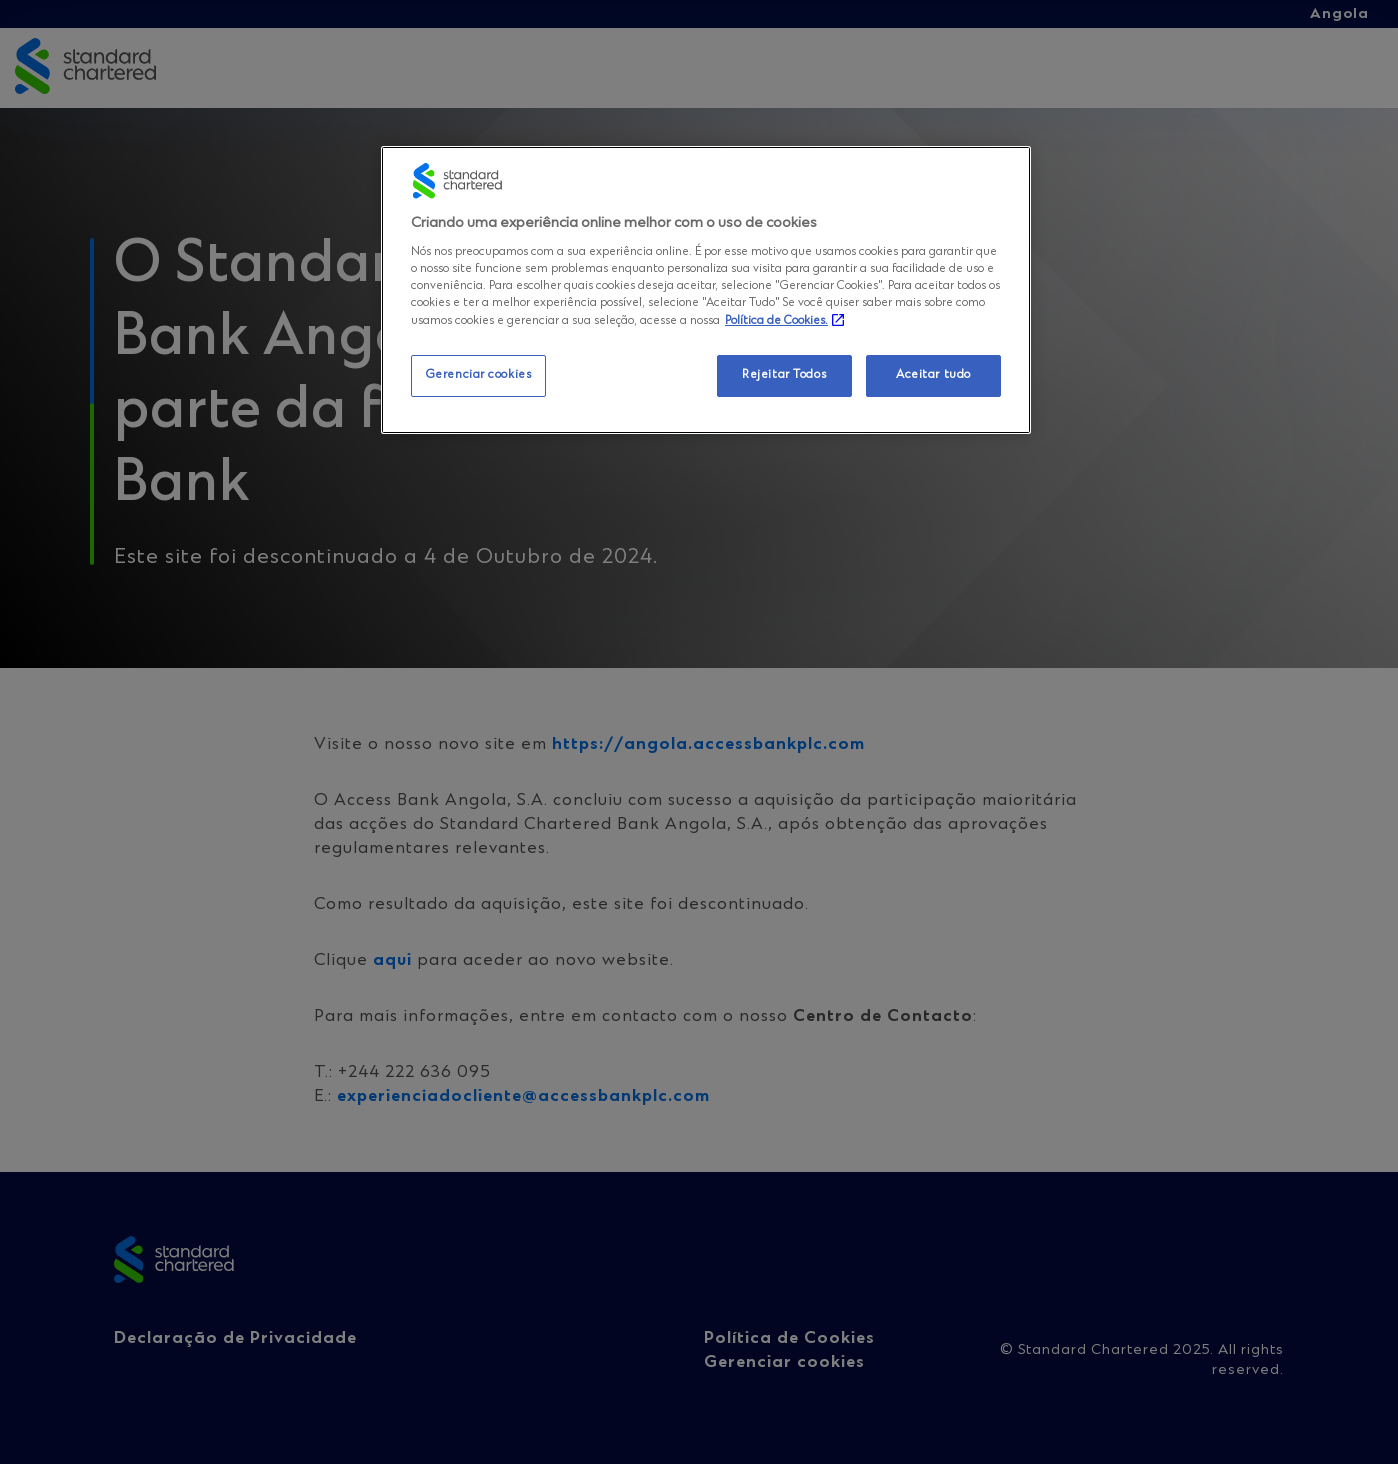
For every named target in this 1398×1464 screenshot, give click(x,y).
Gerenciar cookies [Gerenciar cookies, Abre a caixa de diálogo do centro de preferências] (479, 375)
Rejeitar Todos (784, 375)
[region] (706, 290)
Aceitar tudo (933, 375)
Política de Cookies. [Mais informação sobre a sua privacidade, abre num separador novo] (776, 321)
